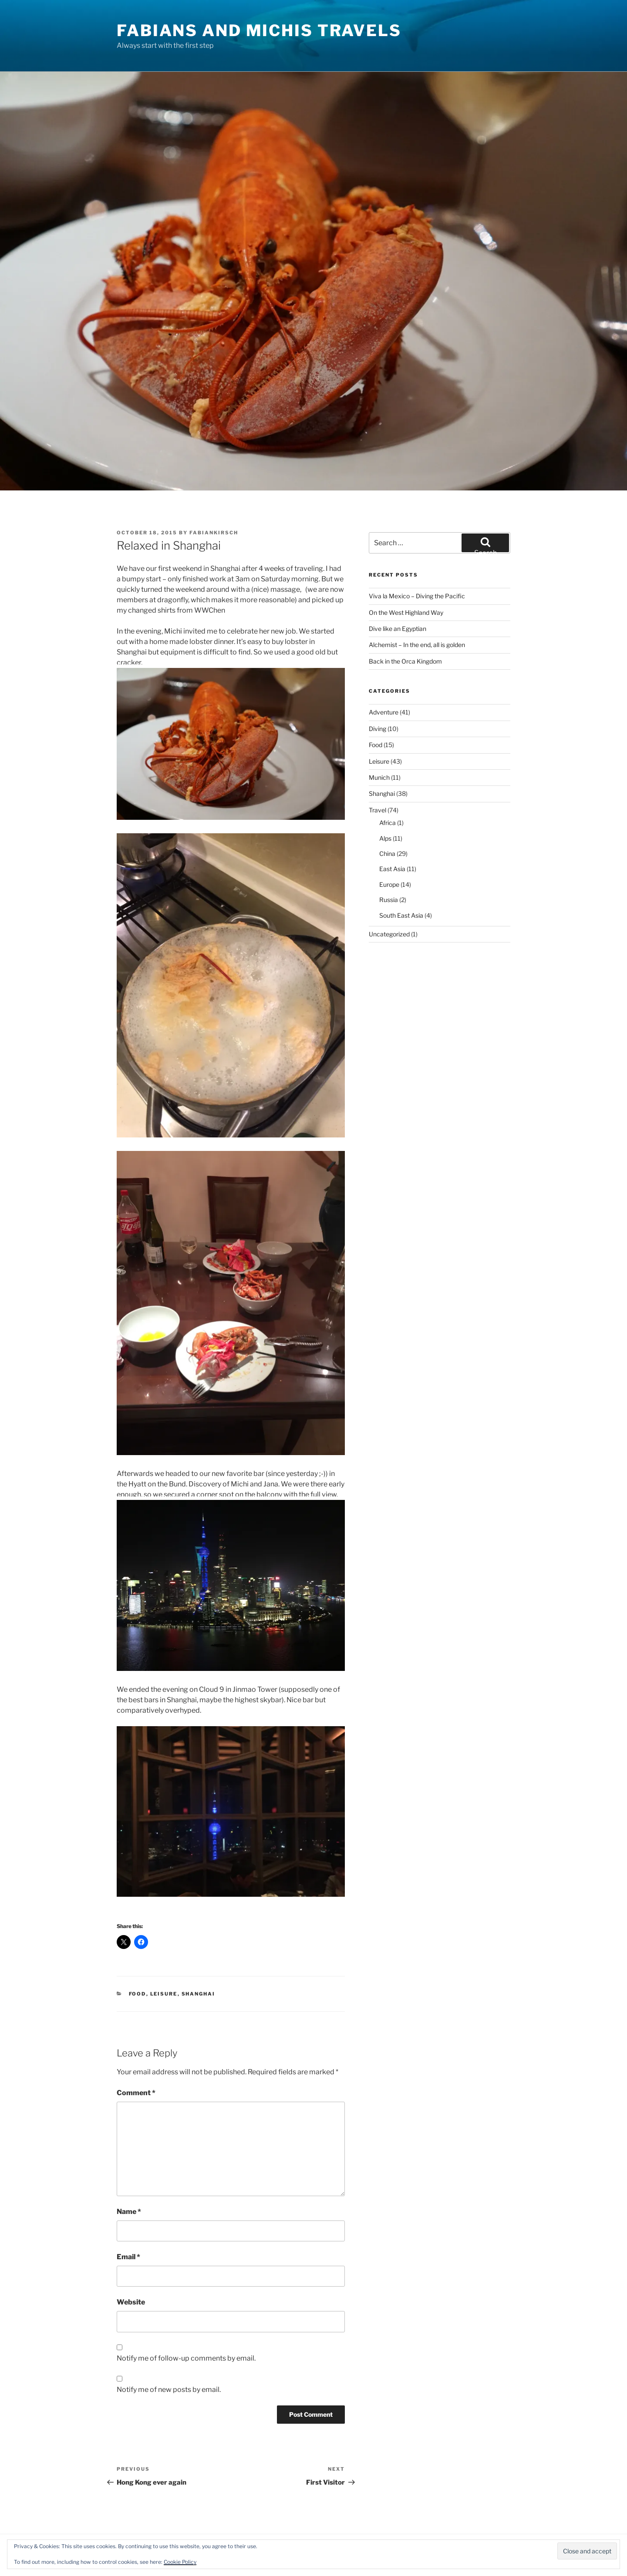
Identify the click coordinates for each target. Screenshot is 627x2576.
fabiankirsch (213, 533)
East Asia (392, 868)
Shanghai (199, 1994)
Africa (387, 822)
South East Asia (401, 915)
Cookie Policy (180, 2562)
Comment (136, 2093)
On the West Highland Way (406, 612)
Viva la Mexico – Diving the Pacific (417, 596)
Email (128, 2257)
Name (129, 2211)
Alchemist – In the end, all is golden (417, 644)
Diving (377, 728)
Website (131, 2302)
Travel (377, 810)
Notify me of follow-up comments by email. (186, 2358)
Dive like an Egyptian (397, 628)
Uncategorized (389, 934)
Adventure (383, 712)
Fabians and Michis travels (259, 30)
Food (137, 1994)
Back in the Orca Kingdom (405, 661)
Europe (389, 884)
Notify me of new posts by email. (169, 2389)
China (387, 853)
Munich (379, 777)
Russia (388, 899)
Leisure (164, 1994)
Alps (385, 838)
